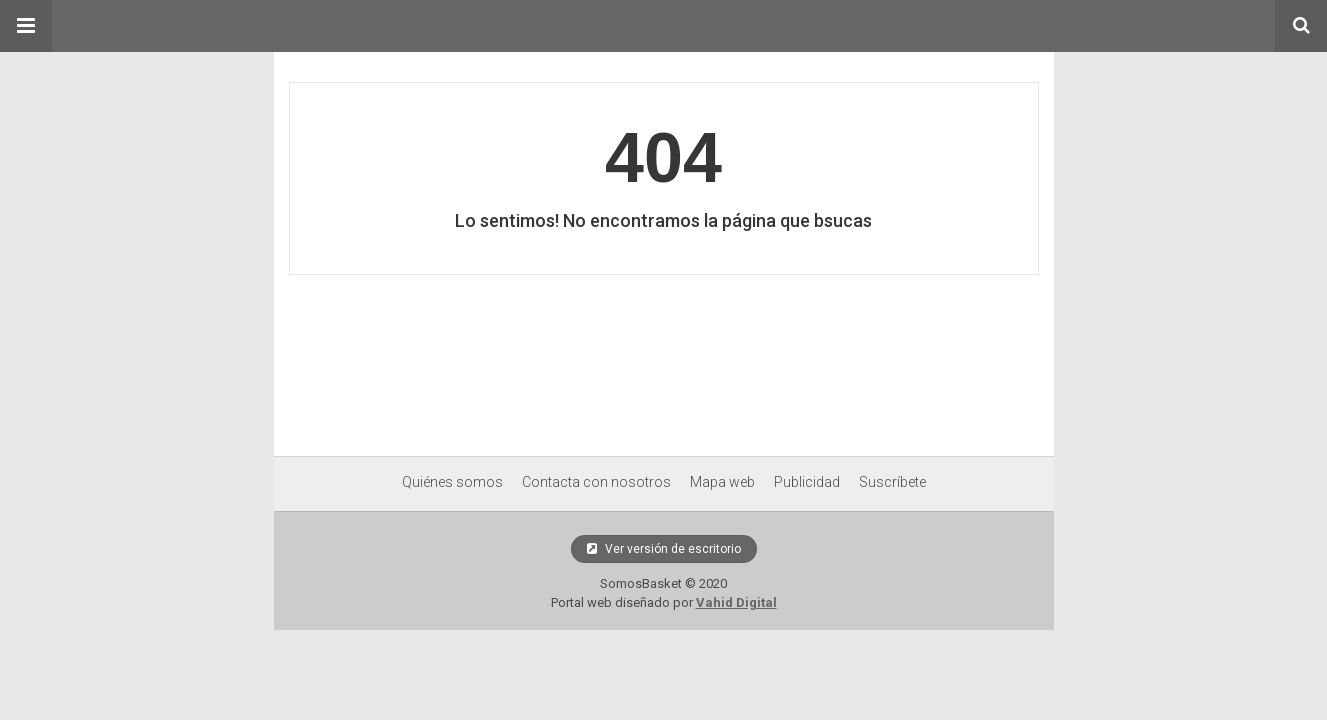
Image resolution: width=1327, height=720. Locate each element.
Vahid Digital (736, 602)
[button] (26, 26)
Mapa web (722, 482)
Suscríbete (892, 482)
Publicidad (807, 482)
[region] (664, 360)
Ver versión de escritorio (664, 549)
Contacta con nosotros (596, 482)
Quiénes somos (452, 482)
